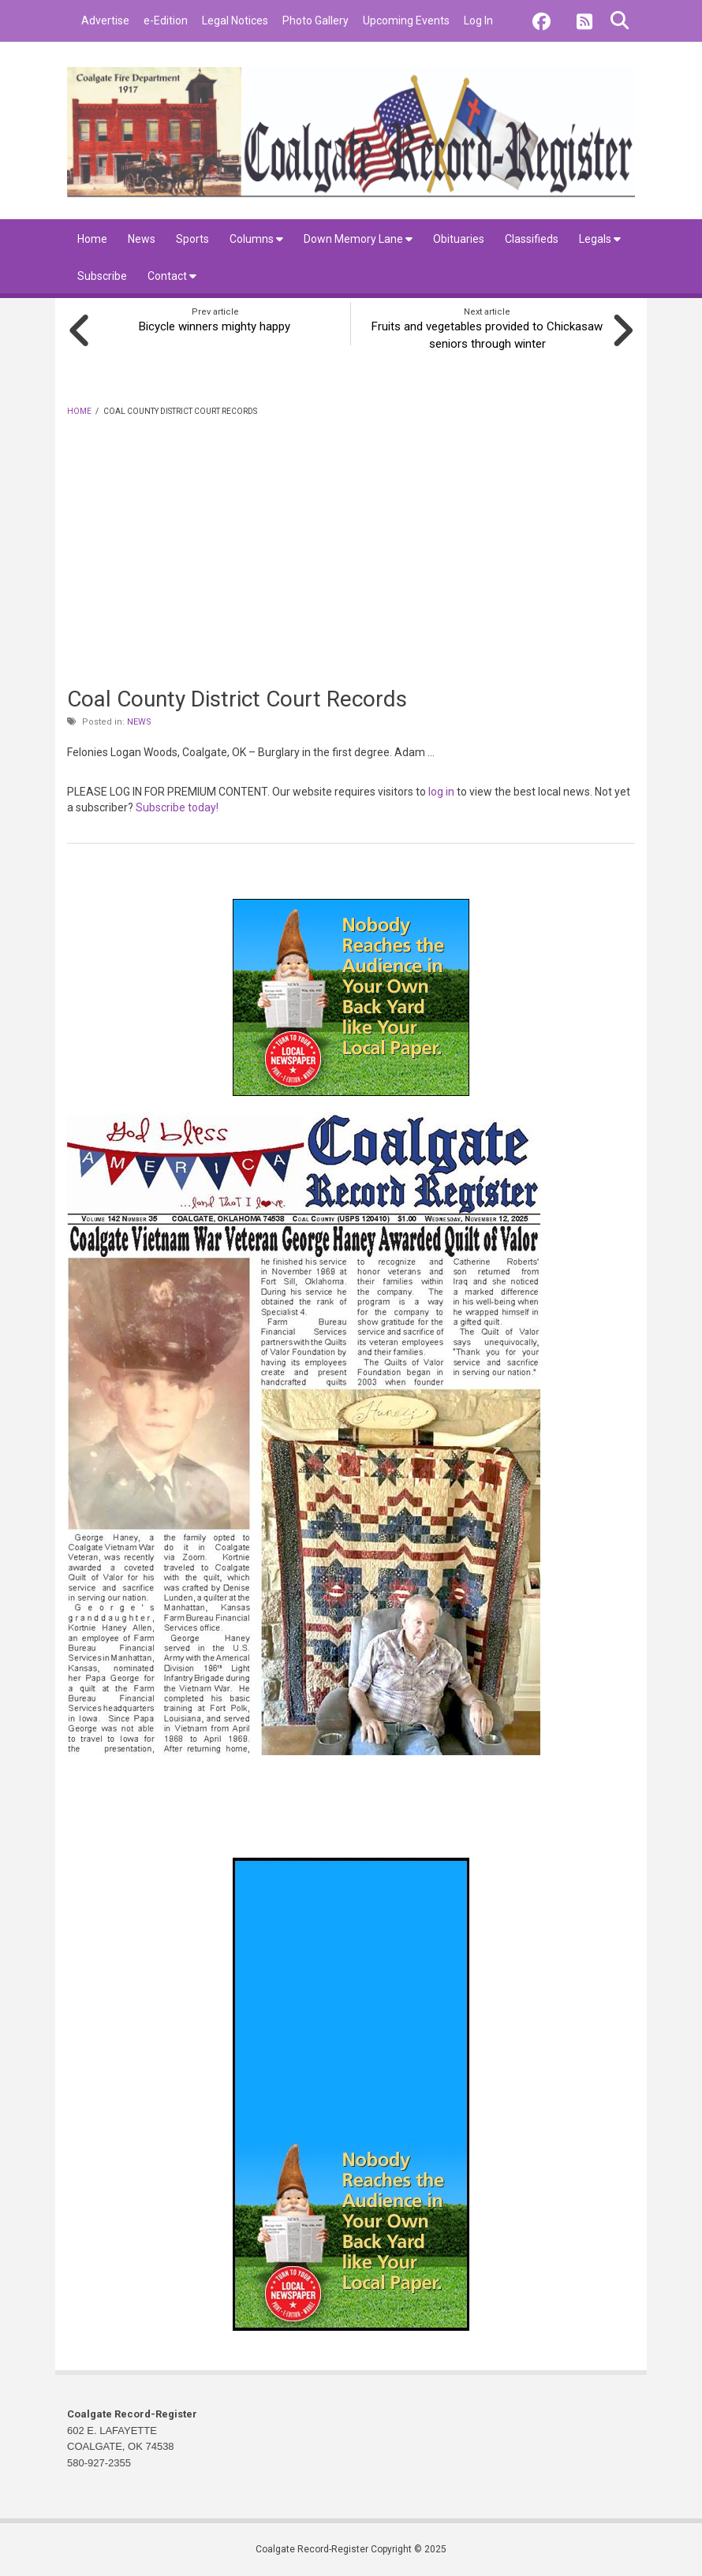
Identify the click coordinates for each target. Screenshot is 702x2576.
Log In (478, 20)
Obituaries (458, 239)
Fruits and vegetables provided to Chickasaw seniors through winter (487, 334)
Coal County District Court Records (237, 697)
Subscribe (102, 276)
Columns (256, 239)
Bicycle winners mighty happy (215, 326)
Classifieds (531, 239)
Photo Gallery (315, 20)
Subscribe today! (177, 806)
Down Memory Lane (358, 239)
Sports (192, 239)
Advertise (105, 20)
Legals (600, 239)
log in (441, 790)
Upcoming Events (406, 20)
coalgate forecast (461, 1817)
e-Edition (166, 20)
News (141, 239)
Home (92, 239)
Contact (171, 276)
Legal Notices (235, 20)
